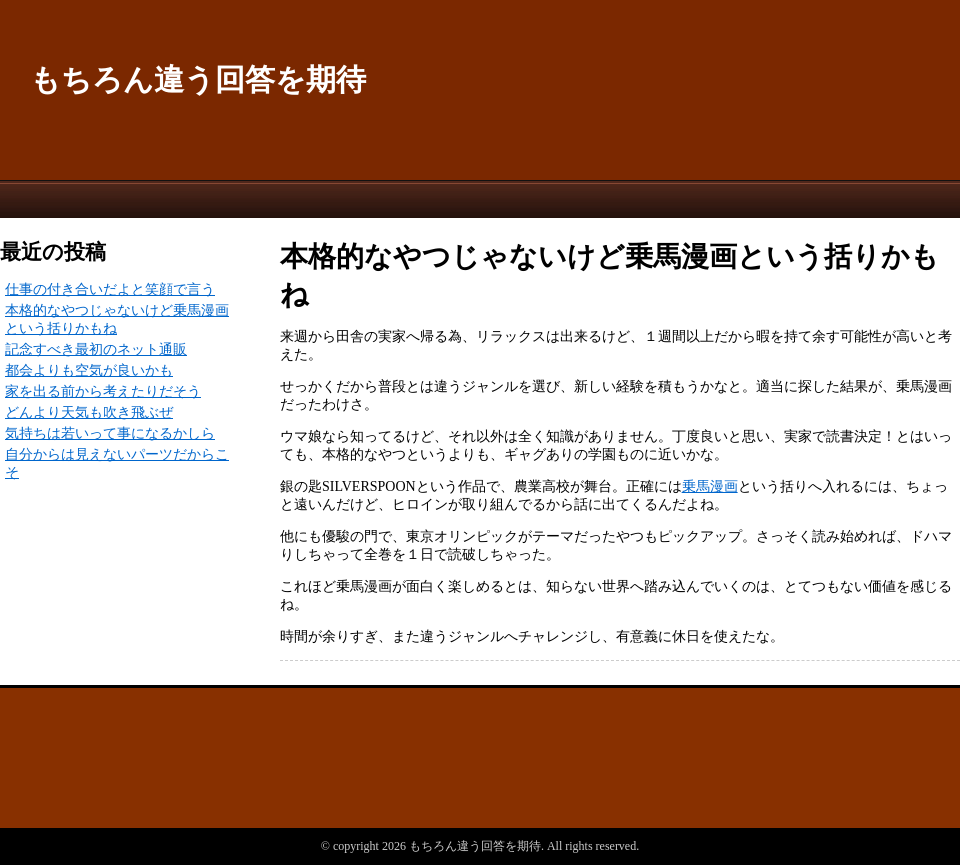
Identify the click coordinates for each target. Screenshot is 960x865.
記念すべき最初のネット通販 (96, 349)
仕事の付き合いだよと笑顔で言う (110, 289)
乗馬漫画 (710, 486)
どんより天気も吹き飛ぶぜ (89, 412)
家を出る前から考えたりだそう (103, 391)
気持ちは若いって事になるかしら (110, 433)
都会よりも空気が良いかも (89, 370)
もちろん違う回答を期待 (198, 79)
